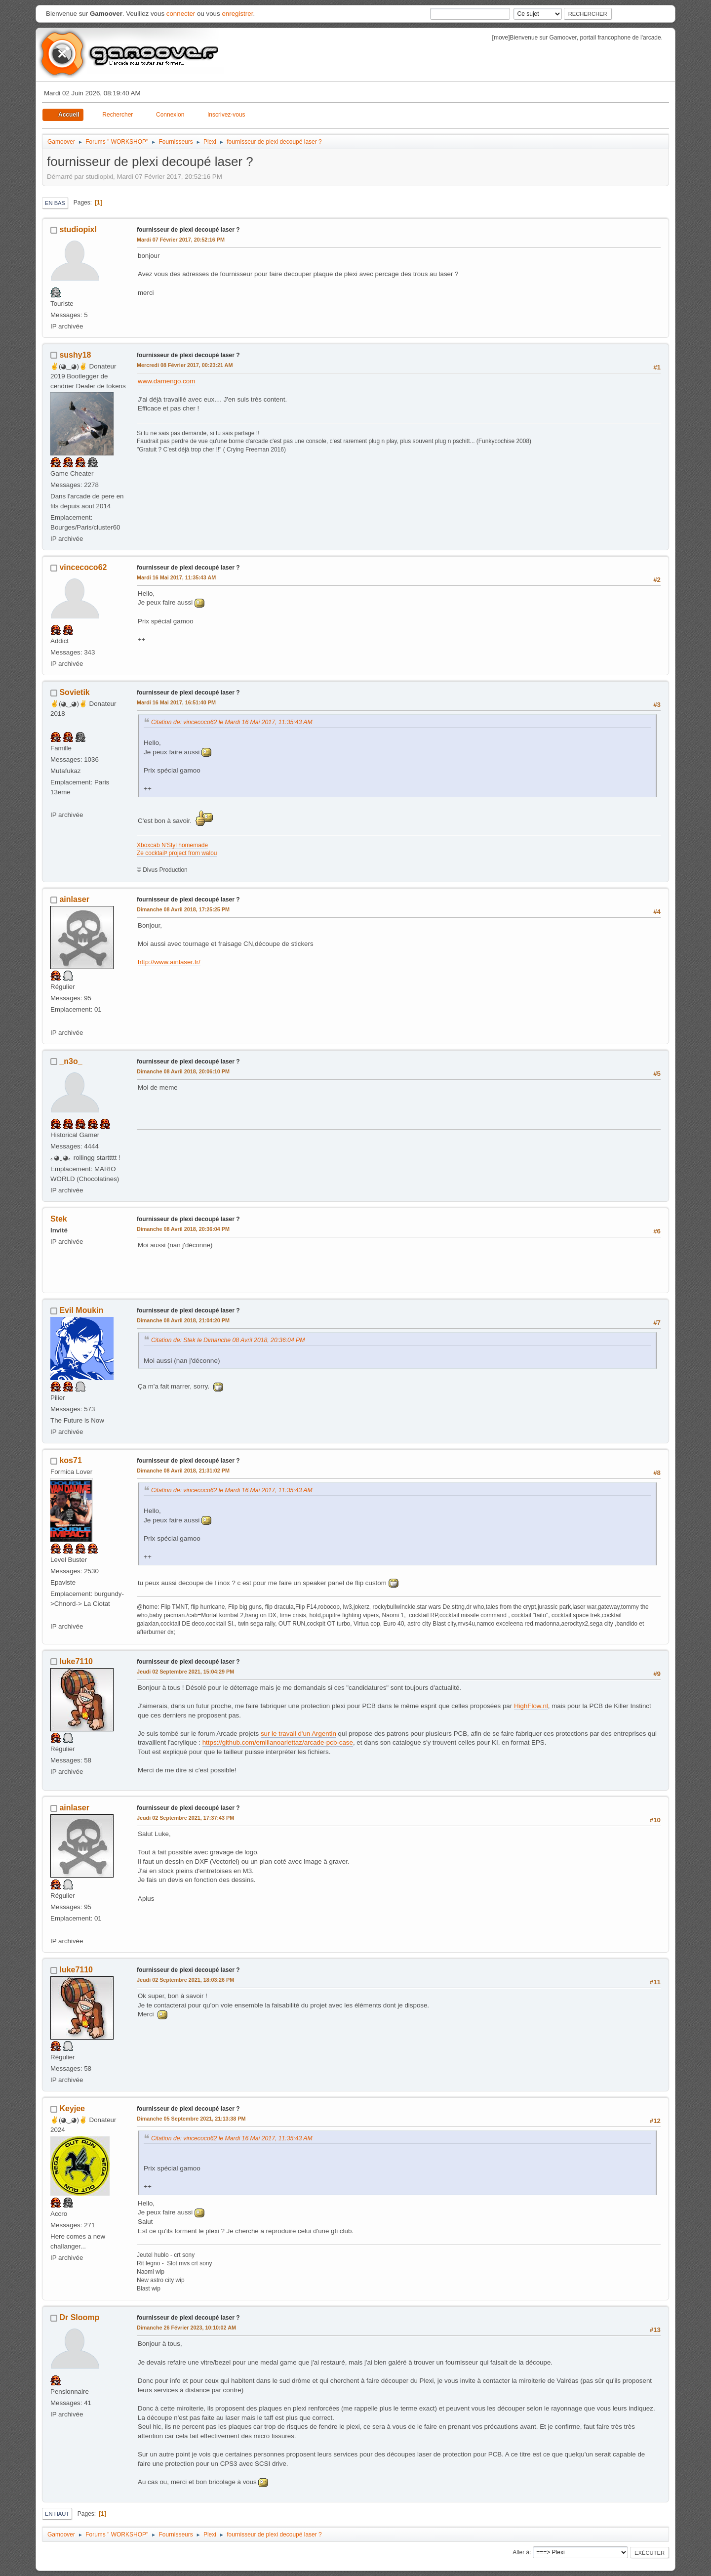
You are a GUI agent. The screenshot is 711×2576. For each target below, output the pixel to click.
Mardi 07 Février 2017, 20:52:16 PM (181, 240)
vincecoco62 (83, 567)
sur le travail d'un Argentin (298, 1733)
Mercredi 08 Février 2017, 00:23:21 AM (185, 365)
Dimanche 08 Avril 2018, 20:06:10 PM (183, 1071)
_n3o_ (70, 1061)
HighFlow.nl (531, 1706)
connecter (181, 13)
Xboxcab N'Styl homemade (172, 845)
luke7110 (76, 1661)
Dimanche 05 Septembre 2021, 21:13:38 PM (191, 2119)
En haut (57, 2514)
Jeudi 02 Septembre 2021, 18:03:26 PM (185, 1980)
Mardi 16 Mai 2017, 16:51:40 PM (176, 702)
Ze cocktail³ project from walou (177, 853)
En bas (55, 203)
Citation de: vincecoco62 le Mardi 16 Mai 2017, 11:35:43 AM (232, 722)
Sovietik (74, 692)
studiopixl (77, 229)
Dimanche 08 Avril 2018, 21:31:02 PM (183, 1470)
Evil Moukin (81, 1310)
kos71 (70, 1460)
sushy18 (75, 355)
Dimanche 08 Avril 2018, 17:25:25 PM (183, 909)
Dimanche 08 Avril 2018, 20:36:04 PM (183, 1229)
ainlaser (74, 899)
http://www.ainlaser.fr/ (169, 962)
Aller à (521, 2552)
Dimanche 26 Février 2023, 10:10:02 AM (186, 2328)
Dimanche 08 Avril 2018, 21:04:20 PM (183, 1320)
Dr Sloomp (79, 2317)
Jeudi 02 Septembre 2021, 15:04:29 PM (185, 1672)
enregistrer (237, 13)
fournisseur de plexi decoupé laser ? (188, 229)
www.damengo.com (166, 381)
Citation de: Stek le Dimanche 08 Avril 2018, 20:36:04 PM (228, 1340)
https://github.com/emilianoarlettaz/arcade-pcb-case (277, 1742)
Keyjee (72, 2108)
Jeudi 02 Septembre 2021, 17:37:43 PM (185, 1818)
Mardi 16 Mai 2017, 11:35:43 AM (176, 577)
